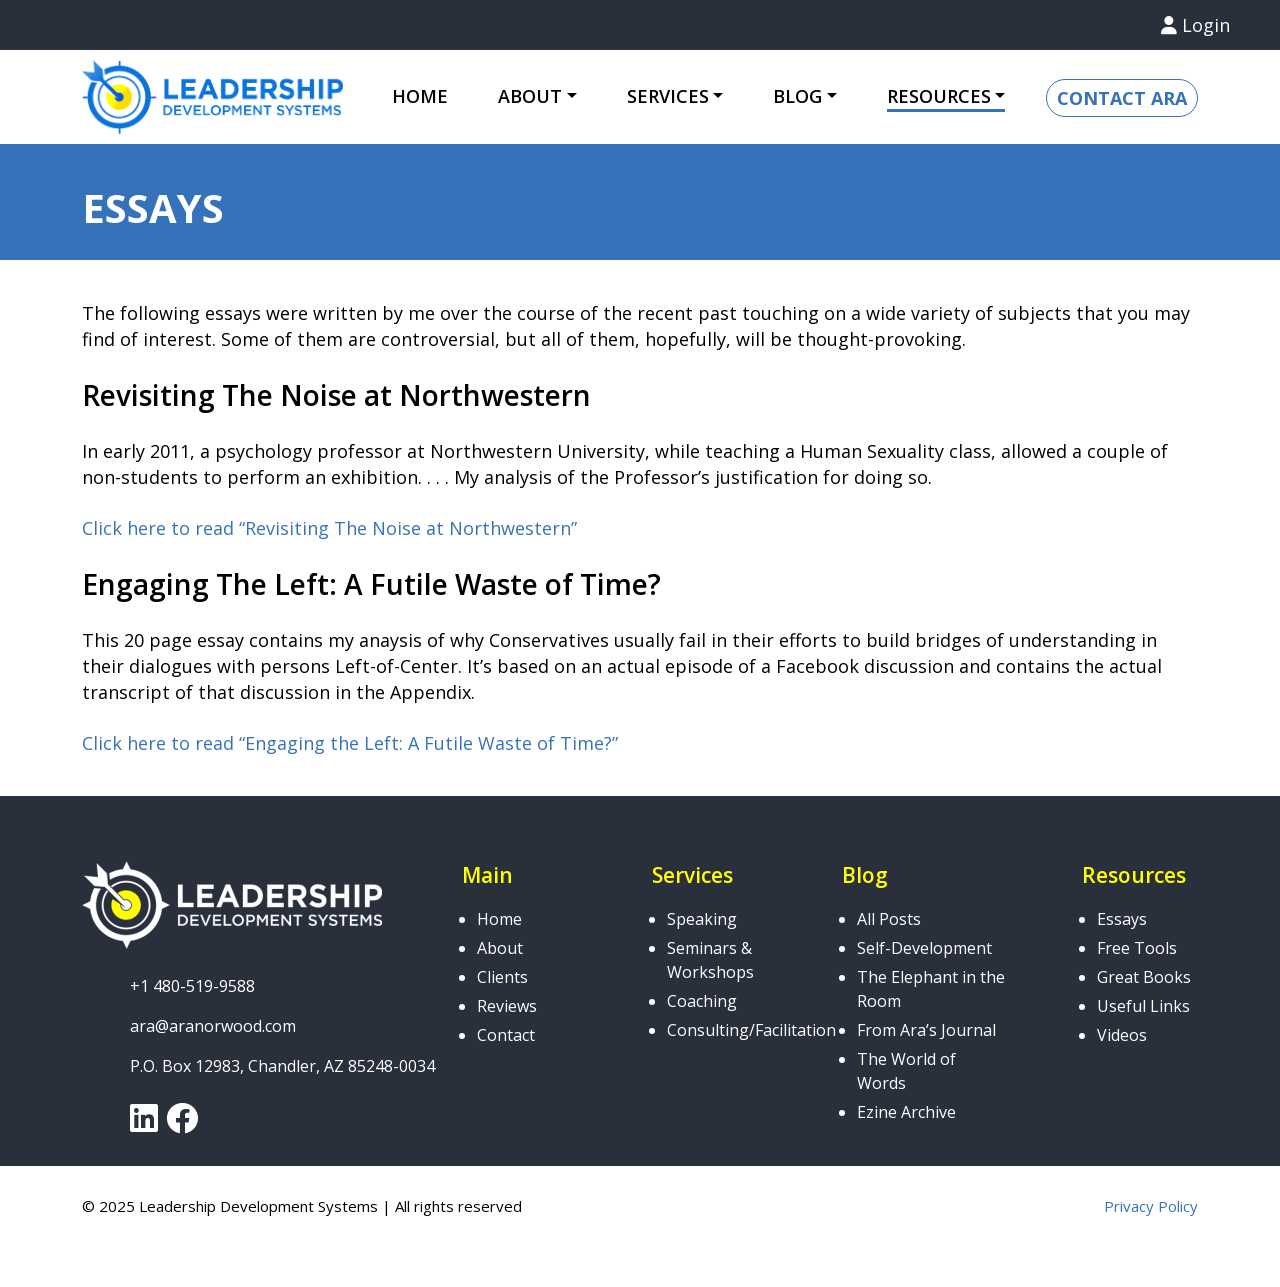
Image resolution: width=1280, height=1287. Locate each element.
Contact (506, 1035)
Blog (797, 96)
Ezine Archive (906, 1112)
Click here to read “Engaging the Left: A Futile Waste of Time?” (350, 743)
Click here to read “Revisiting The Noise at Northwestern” (329, 528)
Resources (939, 96)
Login (1195, 25)
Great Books (1144, 977)
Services (668, 96)
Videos (1122, 1035)
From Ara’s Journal (926, 1030)
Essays (1122, 919)
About (530, 96)
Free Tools (1137, 948)
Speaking (702, 919)
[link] (144, 1124)
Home (420, 96)
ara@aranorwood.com (213, 1026)
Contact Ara (1122, 98)
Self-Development (924, 948)
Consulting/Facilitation (751, 1030)
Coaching (702, 1001)
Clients (502, 977)
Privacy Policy (1151, 1206)
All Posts (889, 919)
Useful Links (1143, 1006)
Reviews (507, 1006)
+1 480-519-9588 (192, 986)
